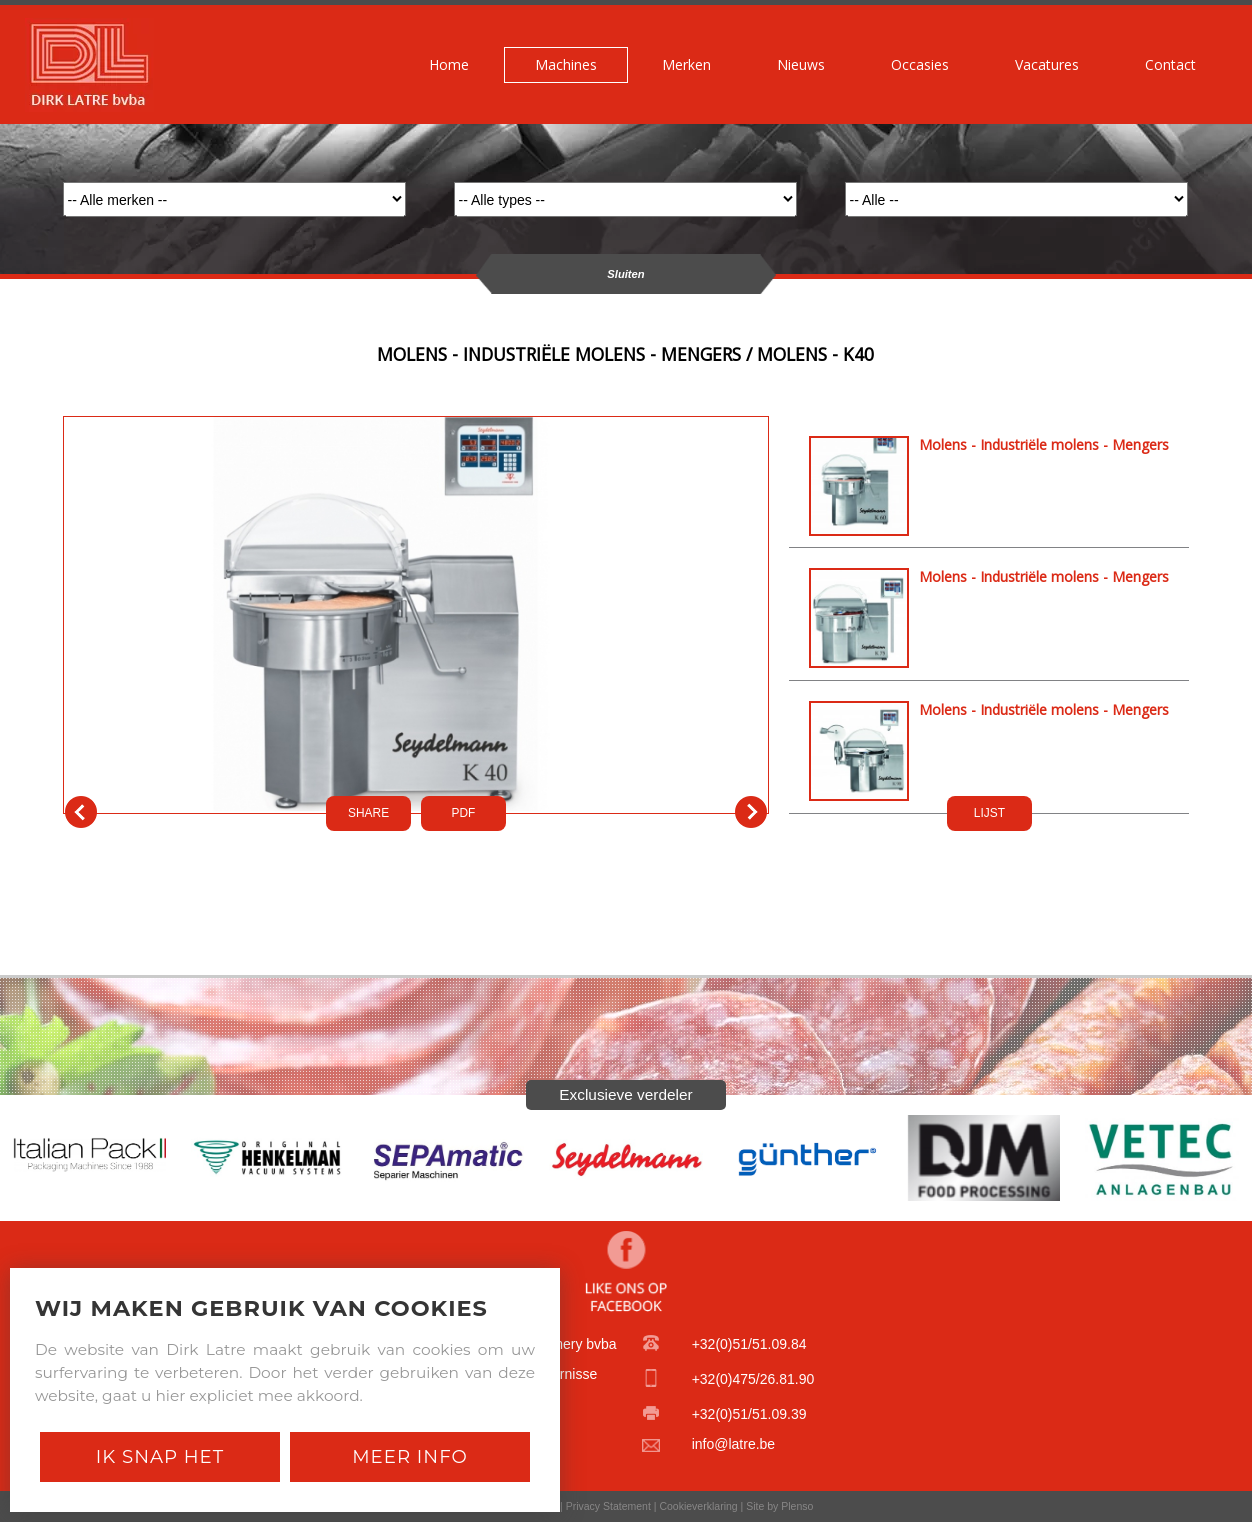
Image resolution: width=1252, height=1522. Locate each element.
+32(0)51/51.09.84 (749, 1344)
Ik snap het (160, 1456)
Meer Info (410, 1456)
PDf (464, 813)
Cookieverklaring (698, 1506)
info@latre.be (733, 1444)
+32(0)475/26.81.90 (753, 1379)
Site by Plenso (779, 1506)
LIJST (989, 813)
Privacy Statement (608, 1506)
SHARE (368, 813)
